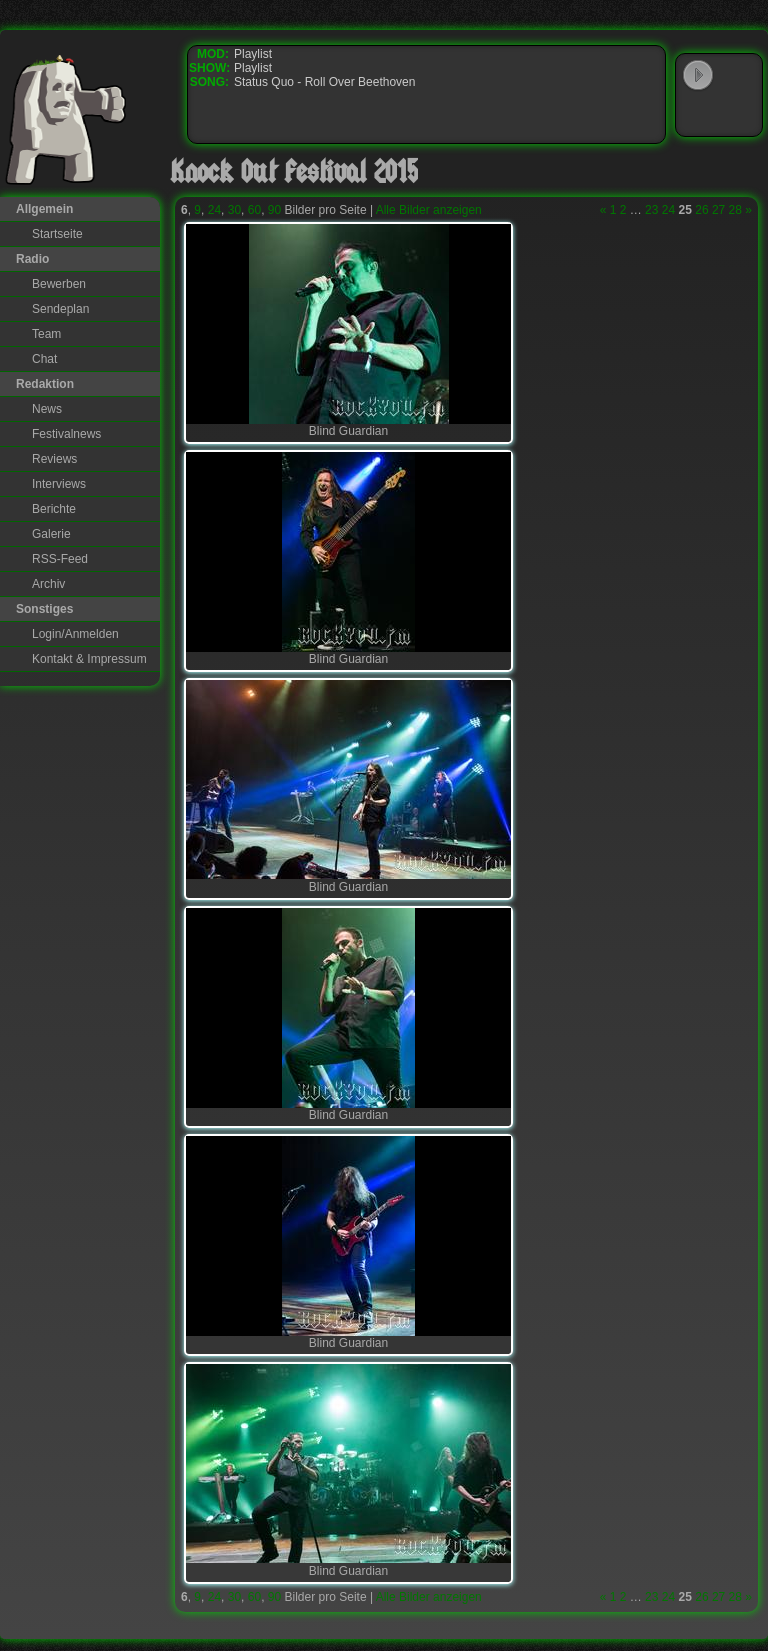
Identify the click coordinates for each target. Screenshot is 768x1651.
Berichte (54, 509)
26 (701, 210)
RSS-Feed (60, 559)
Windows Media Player (698, 114)
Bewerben (59, 284)
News (47, 409)
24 (214, 210)
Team (46, 334)
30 (234, 210)
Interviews (59, 484)
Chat (44, 359)
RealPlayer (739, 114)
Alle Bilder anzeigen (429, 210)
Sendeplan (60, 309)
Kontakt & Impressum (89, 659)
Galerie (51, 534)
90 (274, 210)
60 (254, 210)
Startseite (57, 234)
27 (718, 210)
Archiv (48, 584)
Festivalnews (66, 434)
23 (651, 210)
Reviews (54, 459)
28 (735, 210)
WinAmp (739, 76)
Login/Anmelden (75, 634)
